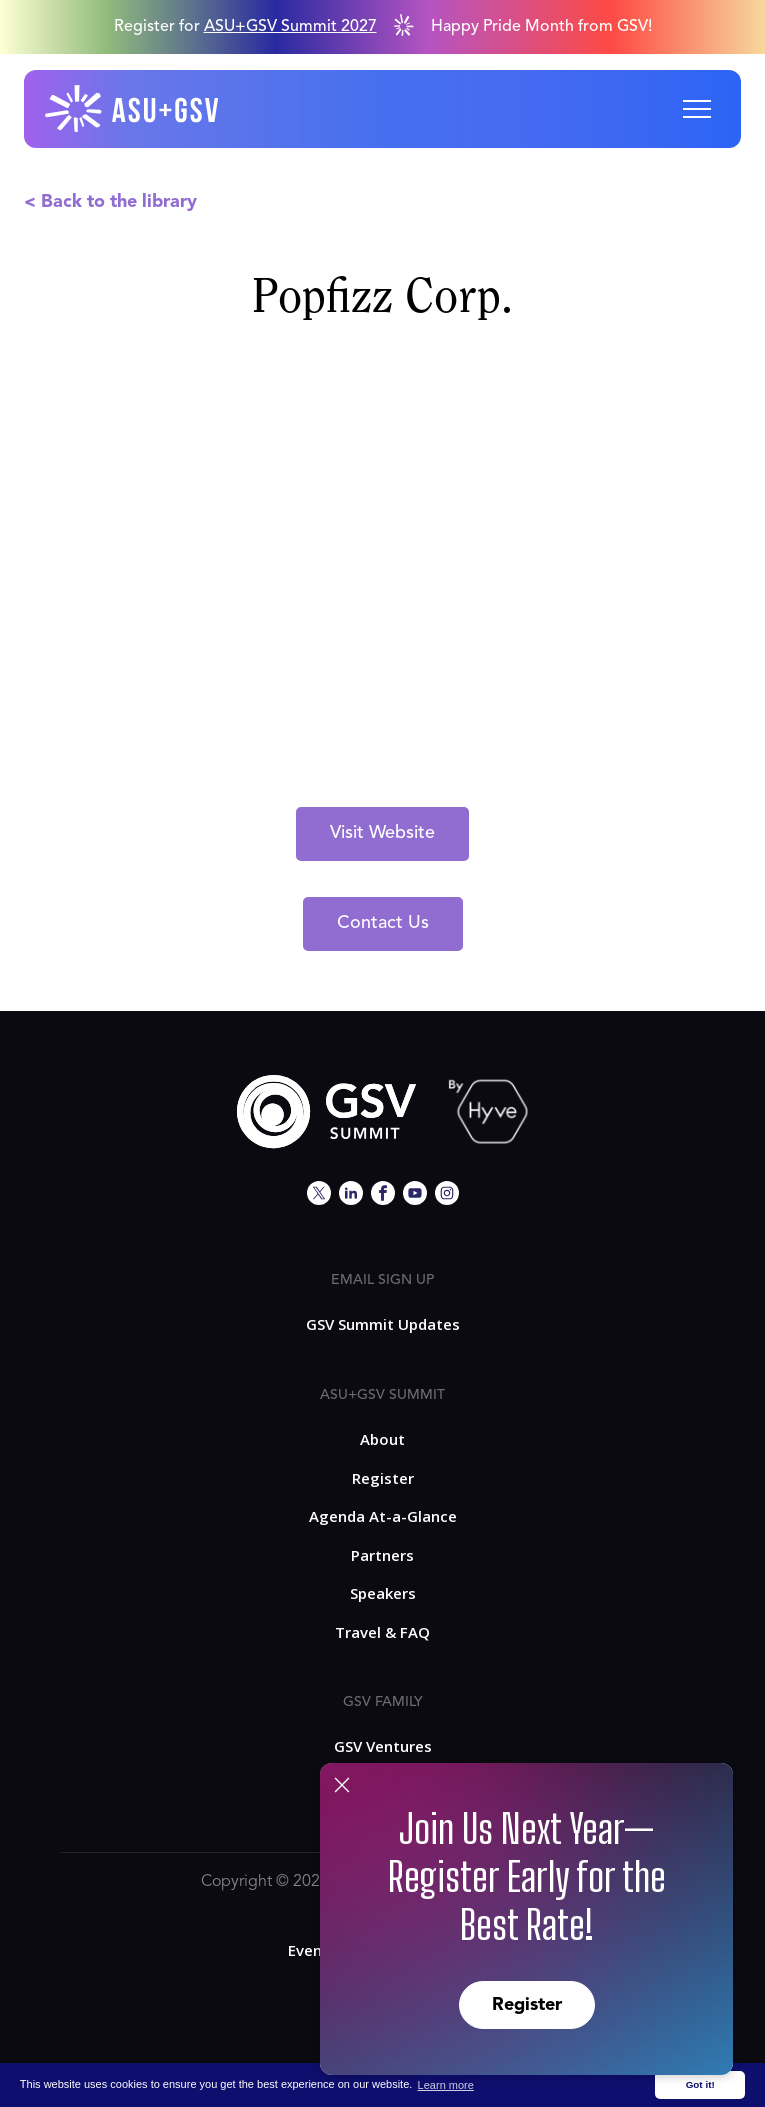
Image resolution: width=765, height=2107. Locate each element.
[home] (133, 109)
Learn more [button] (446, 2085)
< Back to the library (110, 202)
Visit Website (382, 833)
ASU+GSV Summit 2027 (290, 27)
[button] (697, 109)
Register (527, 2005)
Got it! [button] (700, 2084)
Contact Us (383, 923)
